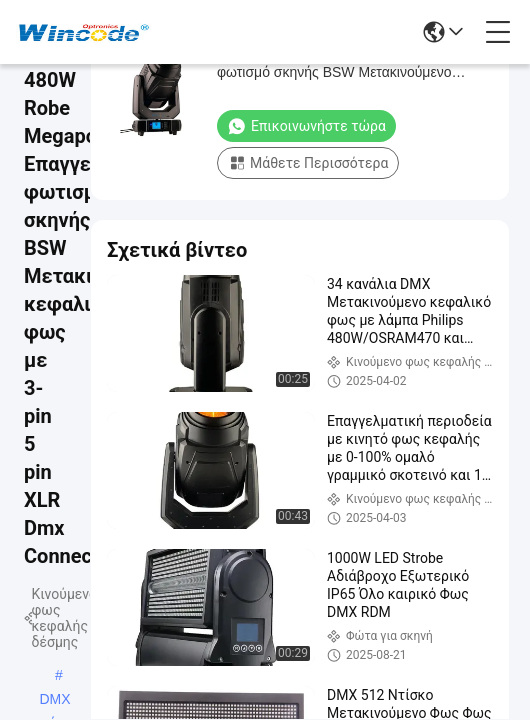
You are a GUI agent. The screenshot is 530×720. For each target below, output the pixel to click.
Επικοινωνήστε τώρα (306, 126)
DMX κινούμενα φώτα (55, 701)
